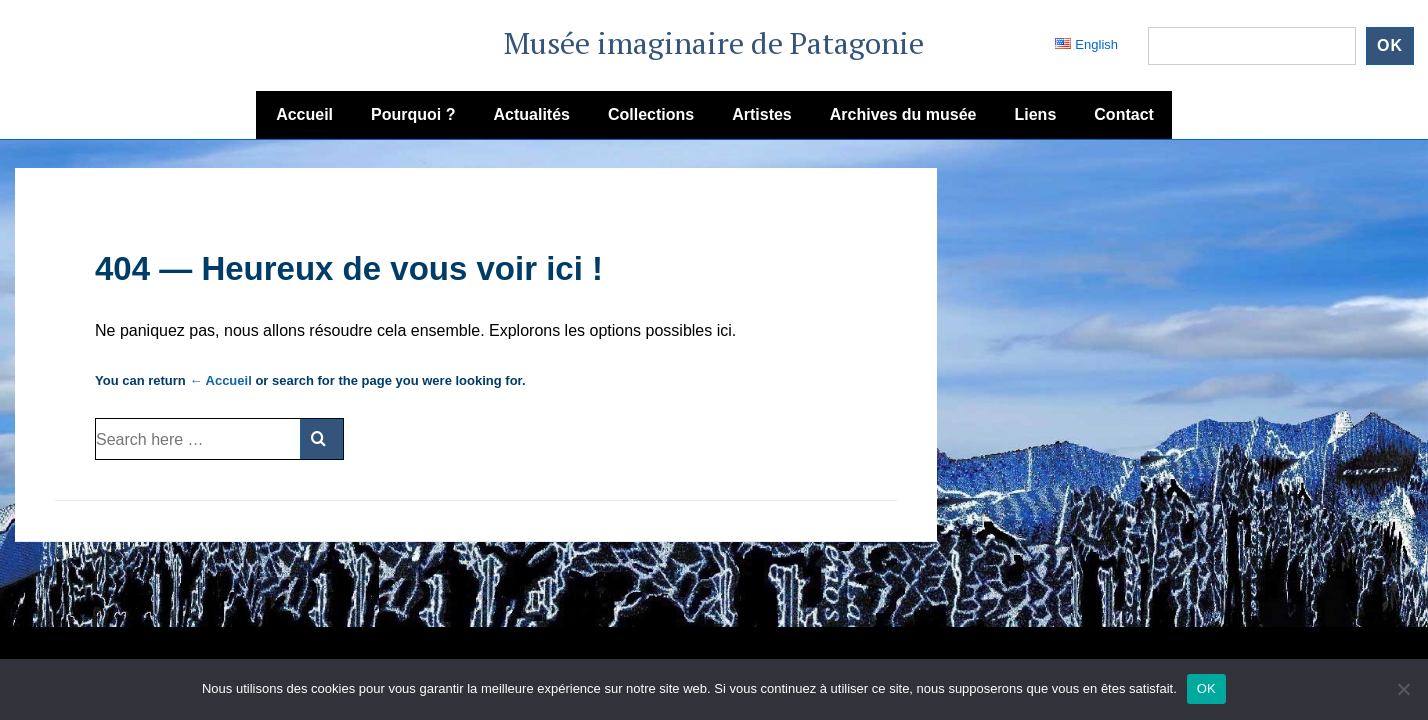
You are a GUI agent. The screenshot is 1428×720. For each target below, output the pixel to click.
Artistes (762, 114)
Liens (1036, 114)
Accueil (304, 114)
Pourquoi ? (413, 114)
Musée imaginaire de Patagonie (714, 43)
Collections (651, 114)
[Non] (1403, 689)
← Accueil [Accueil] (220, 380)
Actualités (531, 114)
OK (1206, 688)
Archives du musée (903, 114)
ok (1390, 45)
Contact (1124, 114)
